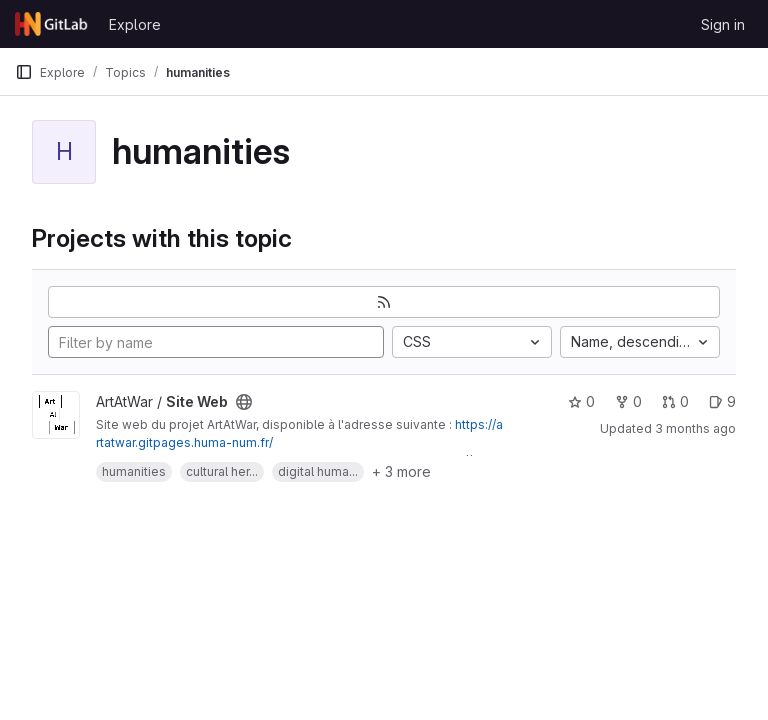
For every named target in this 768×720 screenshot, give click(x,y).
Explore (135, 24)
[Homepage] (52, 24)
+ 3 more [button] (401, 471)
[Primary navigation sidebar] (24, 72)
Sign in (723, 24)
